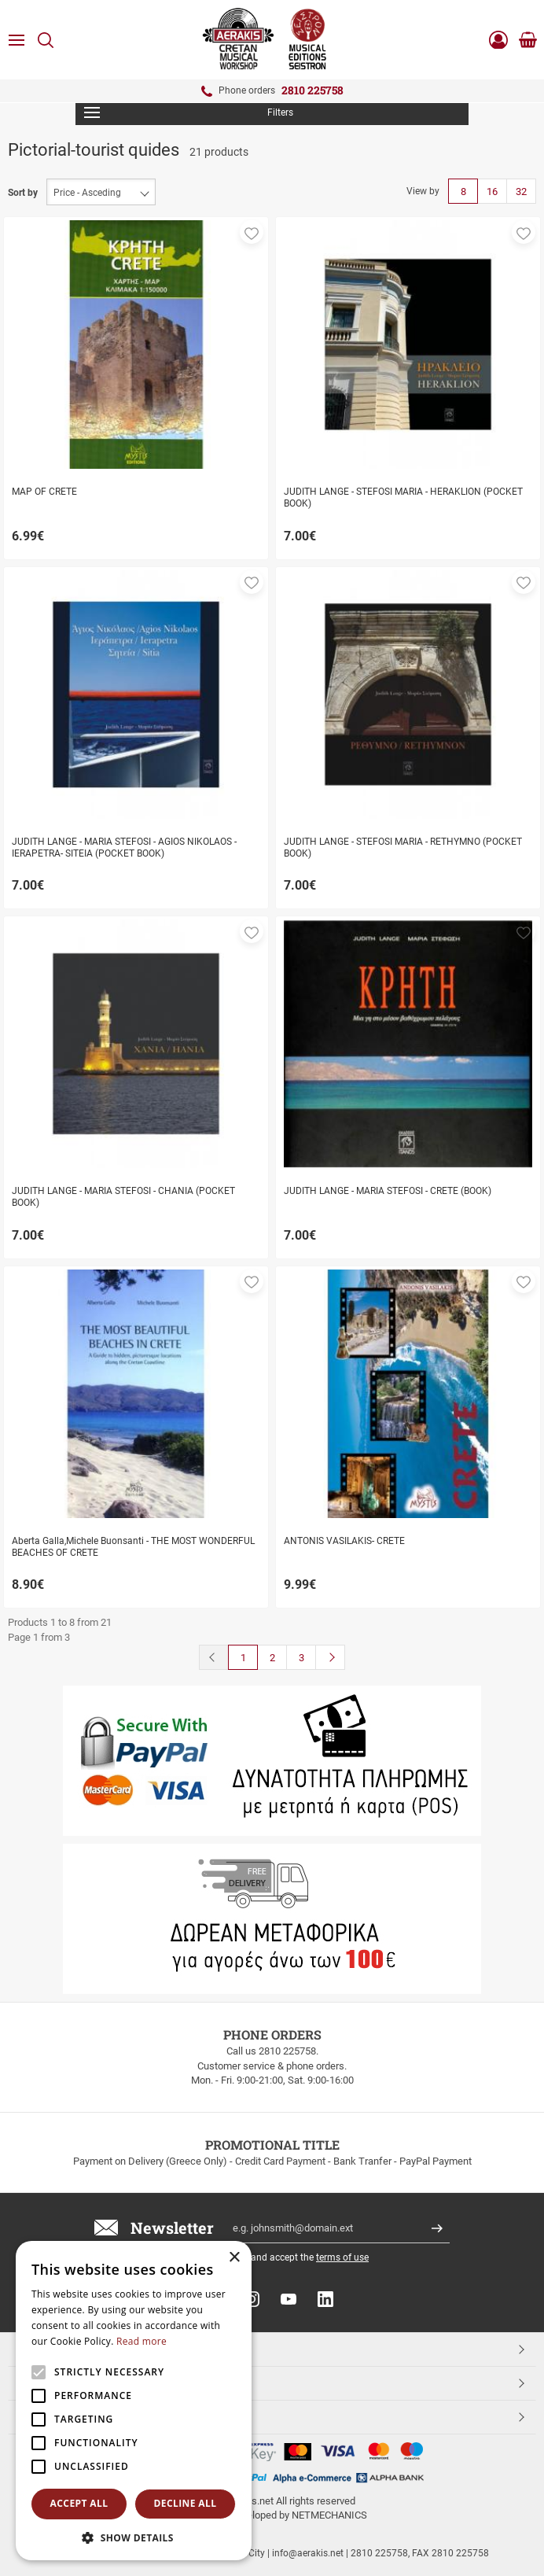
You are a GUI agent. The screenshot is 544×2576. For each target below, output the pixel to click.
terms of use (342, 2257)
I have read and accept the (285, 2257)
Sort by (23, 192)
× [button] (234, 2258)
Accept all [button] (79, 2503)
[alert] (134, 2400)
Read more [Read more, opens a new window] (141, 2341)
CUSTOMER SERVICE (73, 2382)
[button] (251, 232)
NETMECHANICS (329, 2515)
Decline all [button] (185, 2503)
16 (492, 191)
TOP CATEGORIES (65, 2348)
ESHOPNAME (53, 2416)
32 (521, 191)
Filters (188, 112)
